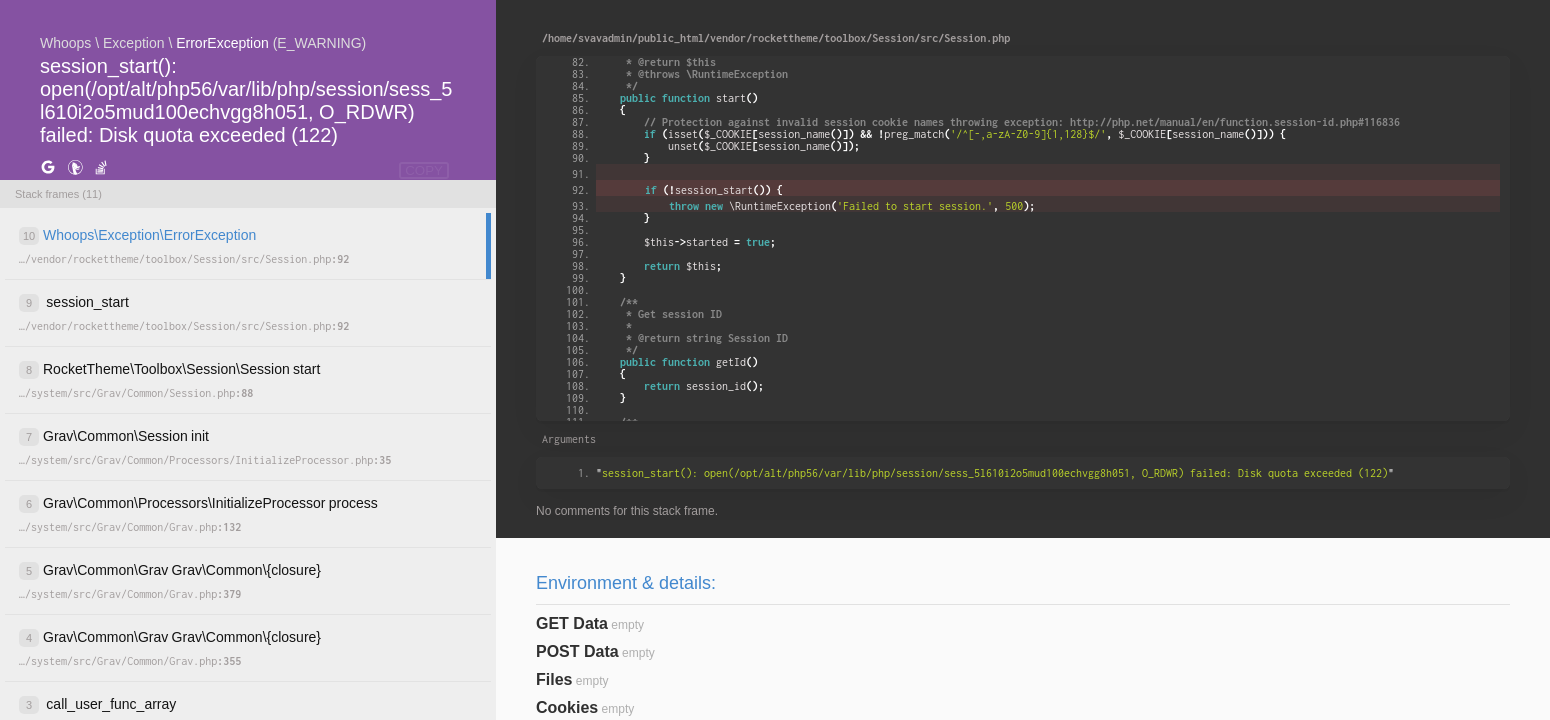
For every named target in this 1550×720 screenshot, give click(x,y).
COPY (424, 170)
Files (554, 679)
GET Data (572, 623)
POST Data (577, 651)
